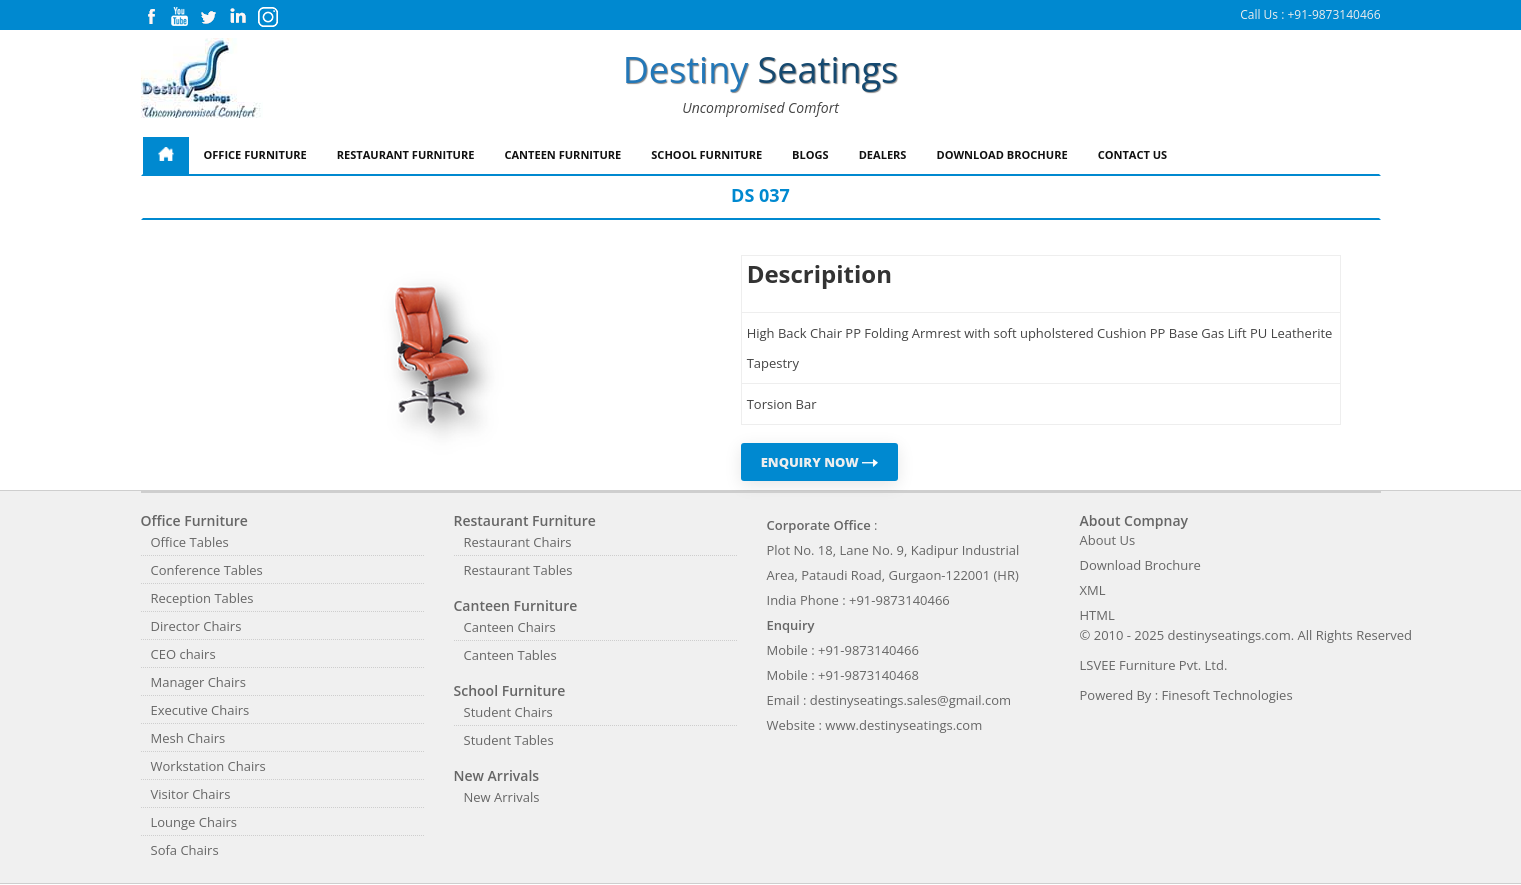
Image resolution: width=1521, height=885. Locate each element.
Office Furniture (255, 154)
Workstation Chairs (208, 766)
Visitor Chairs (191, 794)
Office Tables (190, 542)
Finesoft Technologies (1227, 695)
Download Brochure (1001, 154)
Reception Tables (202, 598)
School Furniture (706, 154)
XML (1093, 590)
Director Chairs (196, 626)
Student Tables (509, 740)
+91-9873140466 (1333, 14)
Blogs (810, 154)
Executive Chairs (200, 710)
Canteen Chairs (510, 627)
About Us (1108, 540)
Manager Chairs (198, 682)
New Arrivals (502, 797)
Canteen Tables (510, 655)
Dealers (883, 154)
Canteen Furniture (562, 154)
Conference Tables (207, 570)
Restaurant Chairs (518, 542)
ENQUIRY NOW (820, 462)
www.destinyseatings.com (903, 725)
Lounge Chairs (194, 822)
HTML (1097, 615)
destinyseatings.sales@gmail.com (910, 700)
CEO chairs (183, 654)
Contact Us (1133, 154)
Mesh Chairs (188, 738)
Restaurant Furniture (406, 154)
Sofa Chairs (185, 850)
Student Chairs (508, 712)
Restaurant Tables (518, 570)
